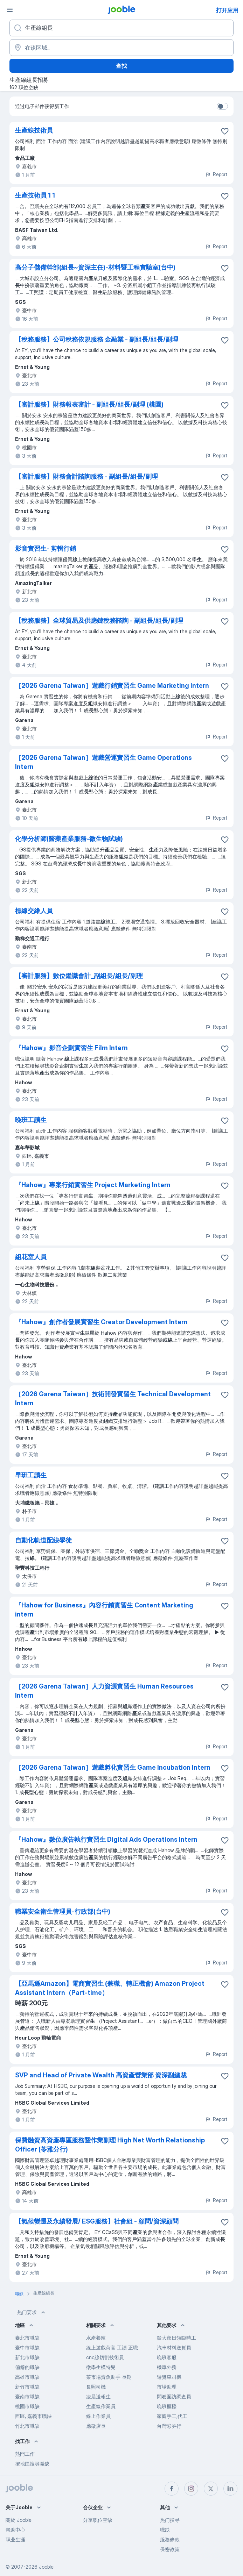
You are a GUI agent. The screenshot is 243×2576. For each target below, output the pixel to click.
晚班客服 (166, 2357)
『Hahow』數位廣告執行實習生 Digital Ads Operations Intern (106, 1839)
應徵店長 (96, 2426)
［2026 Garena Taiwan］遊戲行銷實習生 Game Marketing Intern (112, 685)
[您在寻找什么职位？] (121, 28)
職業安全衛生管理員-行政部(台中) (62, 1911)
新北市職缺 (27, 2357)
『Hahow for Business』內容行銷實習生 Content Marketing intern (104, 1609)
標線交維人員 (34, 910)
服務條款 (170, 2539)
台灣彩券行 (169, 2426)
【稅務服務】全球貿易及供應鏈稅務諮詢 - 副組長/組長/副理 (99, 620)
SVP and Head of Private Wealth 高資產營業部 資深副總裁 (101, 2075)
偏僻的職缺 (27, 2367)
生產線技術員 (34, 130)
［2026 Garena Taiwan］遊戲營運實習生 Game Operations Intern (103, 762)
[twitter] (211, 2489)
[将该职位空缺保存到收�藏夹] (225, 196)
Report (216, 174)
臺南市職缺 (27, 2396)
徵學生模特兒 (101, 2367)
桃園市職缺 (27, 2406)
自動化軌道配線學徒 (43, 1540)
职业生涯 (15, 2539)
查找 (121, 65)
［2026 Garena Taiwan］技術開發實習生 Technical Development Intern (113, 1398)
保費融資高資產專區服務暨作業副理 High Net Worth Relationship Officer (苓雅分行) (110, 2144)
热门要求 (32, 2312)
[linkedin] (230, 2489)
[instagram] (191, 2489)
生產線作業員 (101, 2406)
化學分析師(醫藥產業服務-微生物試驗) (69, 838)
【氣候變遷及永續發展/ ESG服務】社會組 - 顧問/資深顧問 (97, 2221)
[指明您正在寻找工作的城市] (121, 47)
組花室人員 (31, 1257)
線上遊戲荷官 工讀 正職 (112, 2347)
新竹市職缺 (27, 2387)
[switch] (222, 106)
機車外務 (166, 2367)
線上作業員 (98, 2416)
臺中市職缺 (27, 2347)
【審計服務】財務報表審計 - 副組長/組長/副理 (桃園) (89, 404)
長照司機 (96, 2387)
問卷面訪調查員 (174, 2396)
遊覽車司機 (169, 2377)
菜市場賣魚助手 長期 (109, 2377)
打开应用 (227, 10)
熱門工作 (25, 2454)
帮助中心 (15, 2530)
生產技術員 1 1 (35, 195)
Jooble (46, 2567)
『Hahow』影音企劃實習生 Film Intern (71, 1047)
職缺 (165, 2530)
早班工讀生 (31, 1475)
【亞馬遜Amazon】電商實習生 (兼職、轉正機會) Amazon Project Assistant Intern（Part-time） (109, 1988)
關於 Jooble (19, 2520)
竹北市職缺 (27, 2426)
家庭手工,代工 (172, 2416)
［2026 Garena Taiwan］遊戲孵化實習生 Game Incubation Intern (112, 1767)
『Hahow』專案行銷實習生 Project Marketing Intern (93, 1185)
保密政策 (170, 2549)
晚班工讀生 (31, 1119)
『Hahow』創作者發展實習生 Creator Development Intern (101, 1322)
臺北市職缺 (27, 2338)
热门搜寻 (170, 2520)
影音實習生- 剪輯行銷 (45, 548)
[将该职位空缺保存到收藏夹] (225, 131)
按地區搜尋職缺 (32, 2464)
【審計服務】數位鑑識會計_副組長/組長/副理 (79, 975)
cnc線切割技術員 (105, 2357)
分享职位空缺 (97, 2520)
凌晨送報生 (98, 2396)
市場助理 (166, 2387)
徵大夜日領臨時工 (176, 2338)
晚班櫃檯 (166, 2406)
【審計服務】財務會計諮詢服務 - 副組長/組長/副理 (86, 476)
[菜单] (10, 10)
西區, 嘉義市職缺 (33, 2416)
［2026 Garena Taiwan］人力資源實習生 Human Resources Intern (104, 1691)
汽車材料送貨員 (174, 2347)
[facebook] (172, 2489)
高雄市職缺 (27, 2377)
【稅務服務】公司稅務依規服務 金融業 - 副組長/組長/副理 (96, 339)
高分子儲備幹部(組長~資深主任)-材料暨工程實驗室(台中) (95, 267)
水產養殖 (96, 2338)
